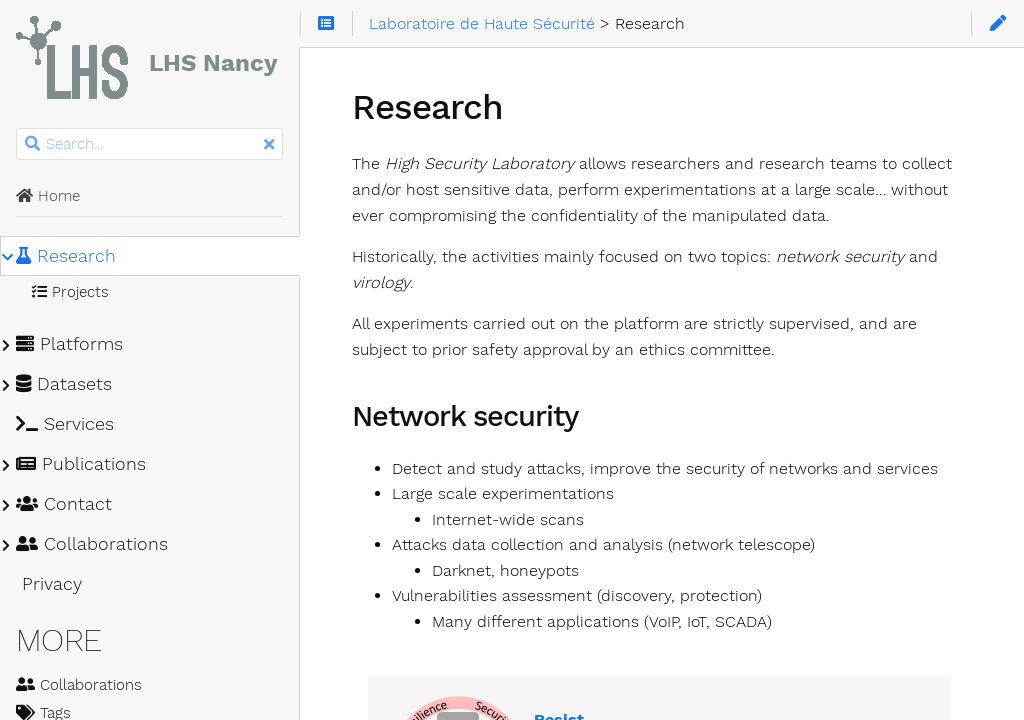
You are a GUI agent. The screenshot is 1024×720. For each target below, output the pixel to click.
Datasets (64, 384)
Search (17, 128)
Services (65, 424)
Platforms (69, 344)
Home (48, 196)
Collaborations (92, 544)
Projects (70, 292)
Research (66, 256)
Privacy (49, 584)
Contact (64, 504)
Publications (81, 464)
